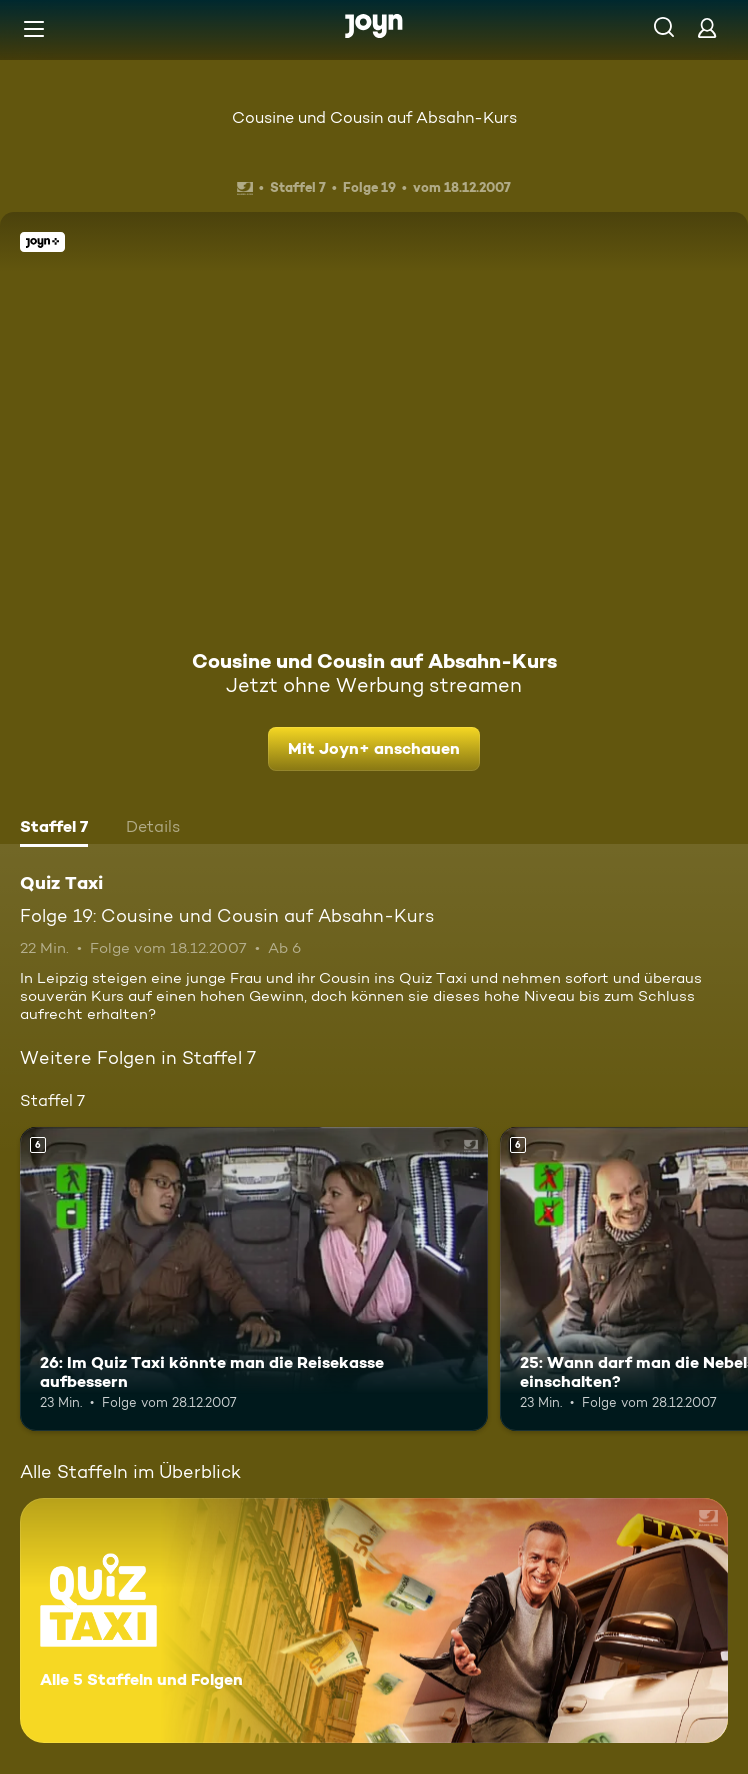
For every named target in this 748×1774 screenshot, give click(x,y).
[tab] (54, 829)
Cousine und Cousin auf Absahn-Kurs (374, 117)
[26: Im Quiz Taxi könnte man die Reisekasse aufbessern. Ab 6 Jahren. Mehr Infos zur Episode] (254, 1279)
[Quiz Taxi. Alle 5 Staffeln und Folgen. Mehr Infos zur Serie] (374, 1620)
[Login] (707, 27)
